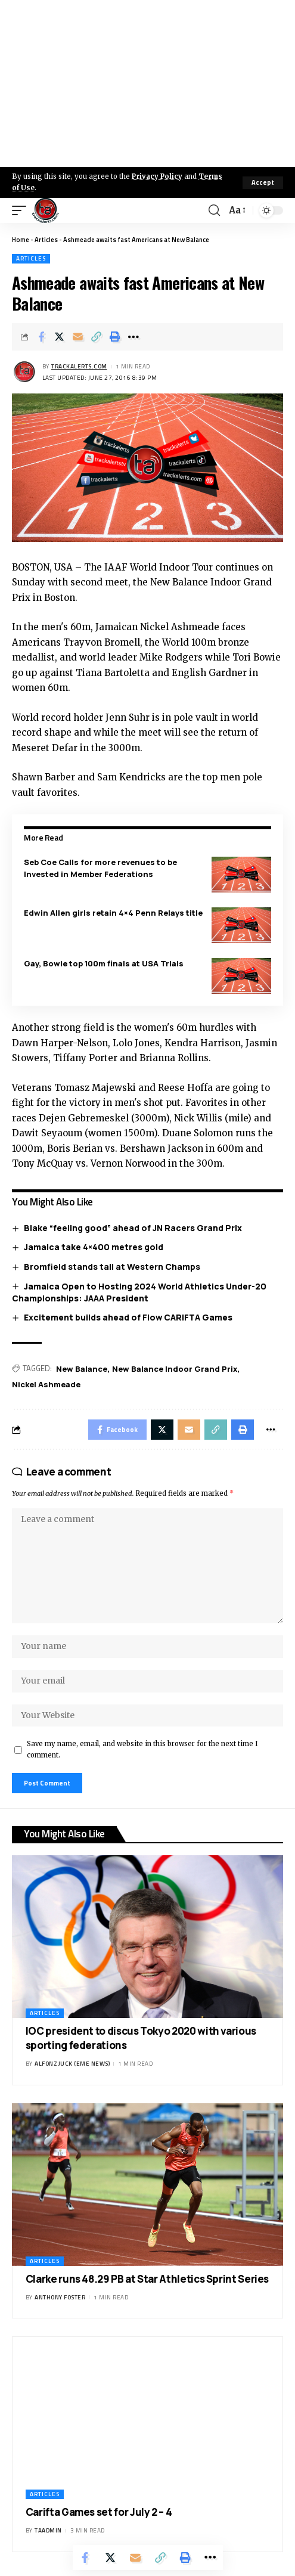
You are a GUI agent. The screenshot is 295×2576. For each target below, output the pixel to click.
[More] (133, 336)
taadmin (48, 2530)
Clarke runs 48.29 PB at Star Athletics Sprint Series (147, 2279)
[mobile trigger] (22, 210)
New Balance (81, 1368)
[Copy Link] (96, 336)
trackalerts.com (79, 366)
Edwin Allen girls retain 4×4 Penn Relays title (113, 912)
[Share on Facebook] (41, 336)
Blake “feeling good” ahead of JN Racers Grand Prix (133, 1227)
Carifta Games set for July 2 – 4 (99, 2512)
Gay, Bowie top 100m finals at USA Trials (104, 963)
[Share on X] (59, 336)
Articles (46, 239)
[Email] (78, 336)
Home (20, 239)
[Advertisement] (147, 83)
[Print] (115, 336)
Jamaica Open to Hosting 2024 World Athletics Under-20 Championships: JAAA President (139, 1292)
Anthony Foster (60, 2297)
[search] (214, 210)
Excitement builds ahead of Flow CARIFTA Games (128, 1317)
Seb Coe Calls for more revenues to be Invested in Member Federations (100, 868)
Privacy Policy (157, 176)
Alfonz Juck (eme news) (72, 2063)
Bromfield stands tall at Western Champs (112, 1266)
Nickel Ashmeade (46, 1384)
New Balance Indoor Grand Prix (174, 1368)
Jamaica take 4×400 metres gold (93, 1247)
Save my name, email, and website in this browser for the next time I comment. (142, 1749)
